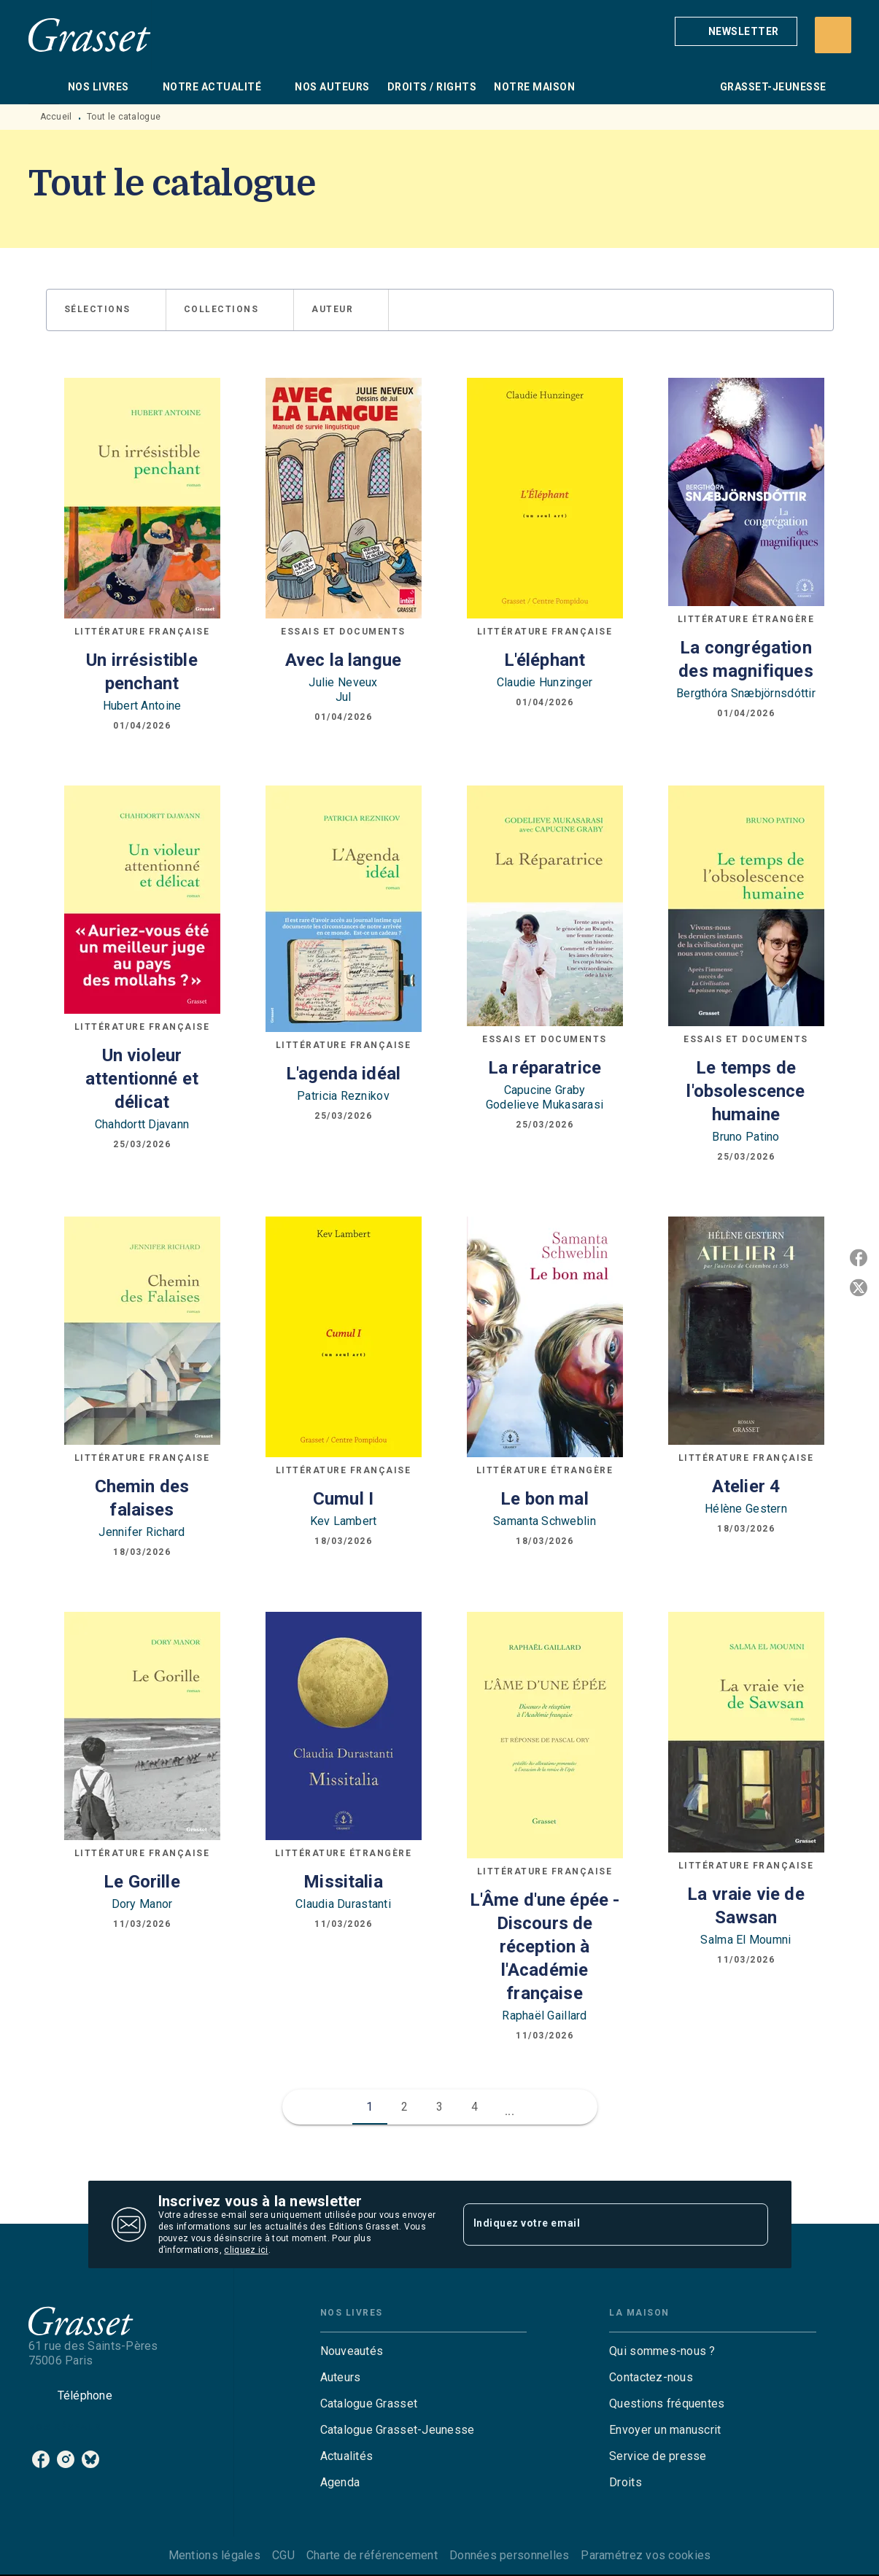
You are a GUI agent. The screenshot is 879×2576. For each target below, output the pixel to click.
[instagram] (65, 2459)
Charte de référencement (372, 2555)
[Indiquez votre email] (597, 2224)
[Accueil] (89, 34)
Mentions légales (214, 2555)
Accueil (56, 117)
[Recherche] (833, 35)
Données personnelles (509, 2555)
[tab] (43, 86)
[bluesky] (90, 2459)
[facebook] (40, 2459)
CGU (283, 2555)
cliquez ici (246, 2250)
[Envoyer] (750, 2224)
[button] (736, 31)
